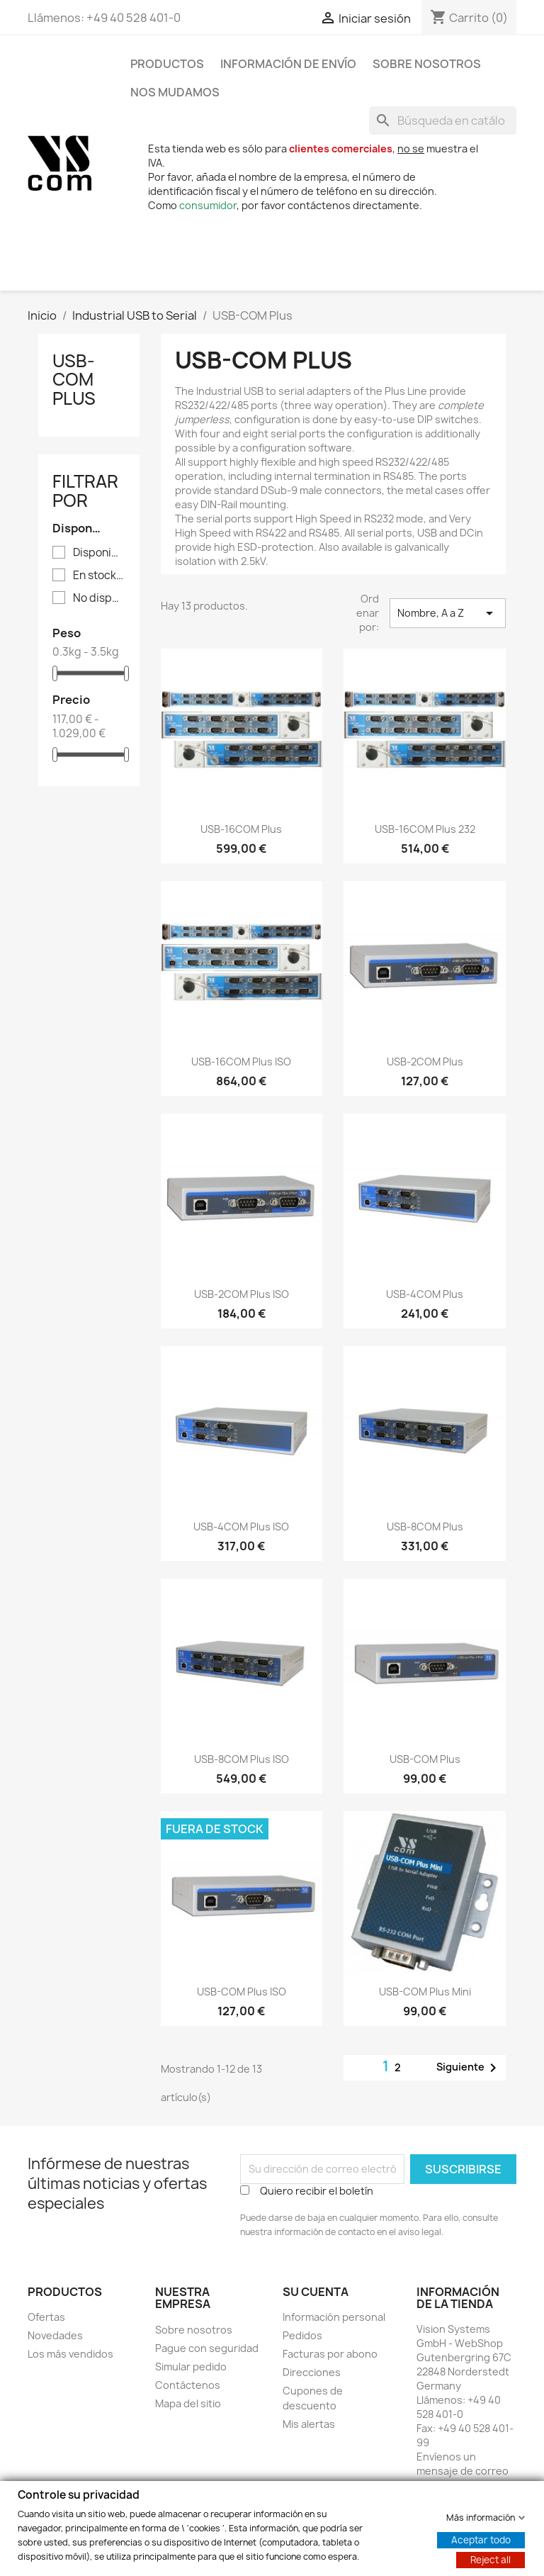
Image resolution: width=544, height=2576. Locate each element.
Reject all (490, 2559)
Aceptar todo (481, 2539)
